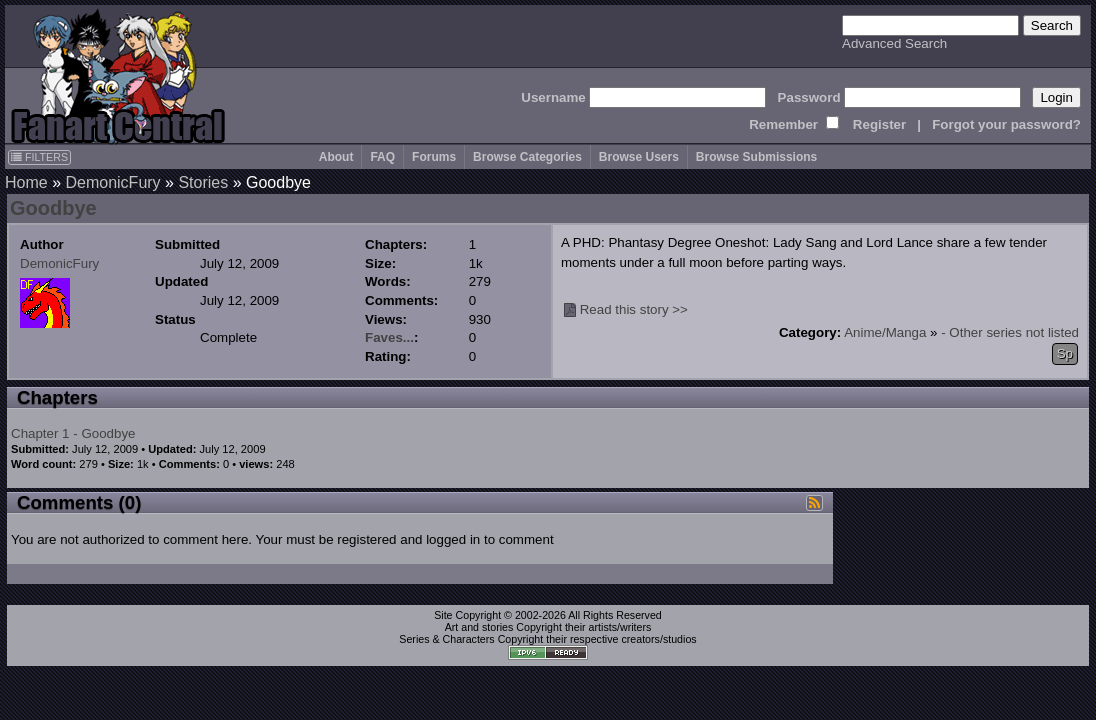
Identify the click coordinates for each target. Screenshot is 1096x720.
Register (879, 124)
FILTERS (39, 157)
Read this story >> (634, 309)
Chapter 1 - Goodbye (73, 433)
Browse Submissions (756, 157)
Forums (434, 157)
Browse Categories (527, 157)
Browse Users (639, 157)
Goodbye (53, 208)
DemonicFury (112, 182)
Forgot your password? (1006, 124)
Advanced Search (894, 43)
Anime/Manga (885, 332)
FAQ (382, 157)
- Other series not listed (1010, 332)
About (336, 157)
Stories (203, 182)
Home (26, 182)
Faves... (389, 337)
